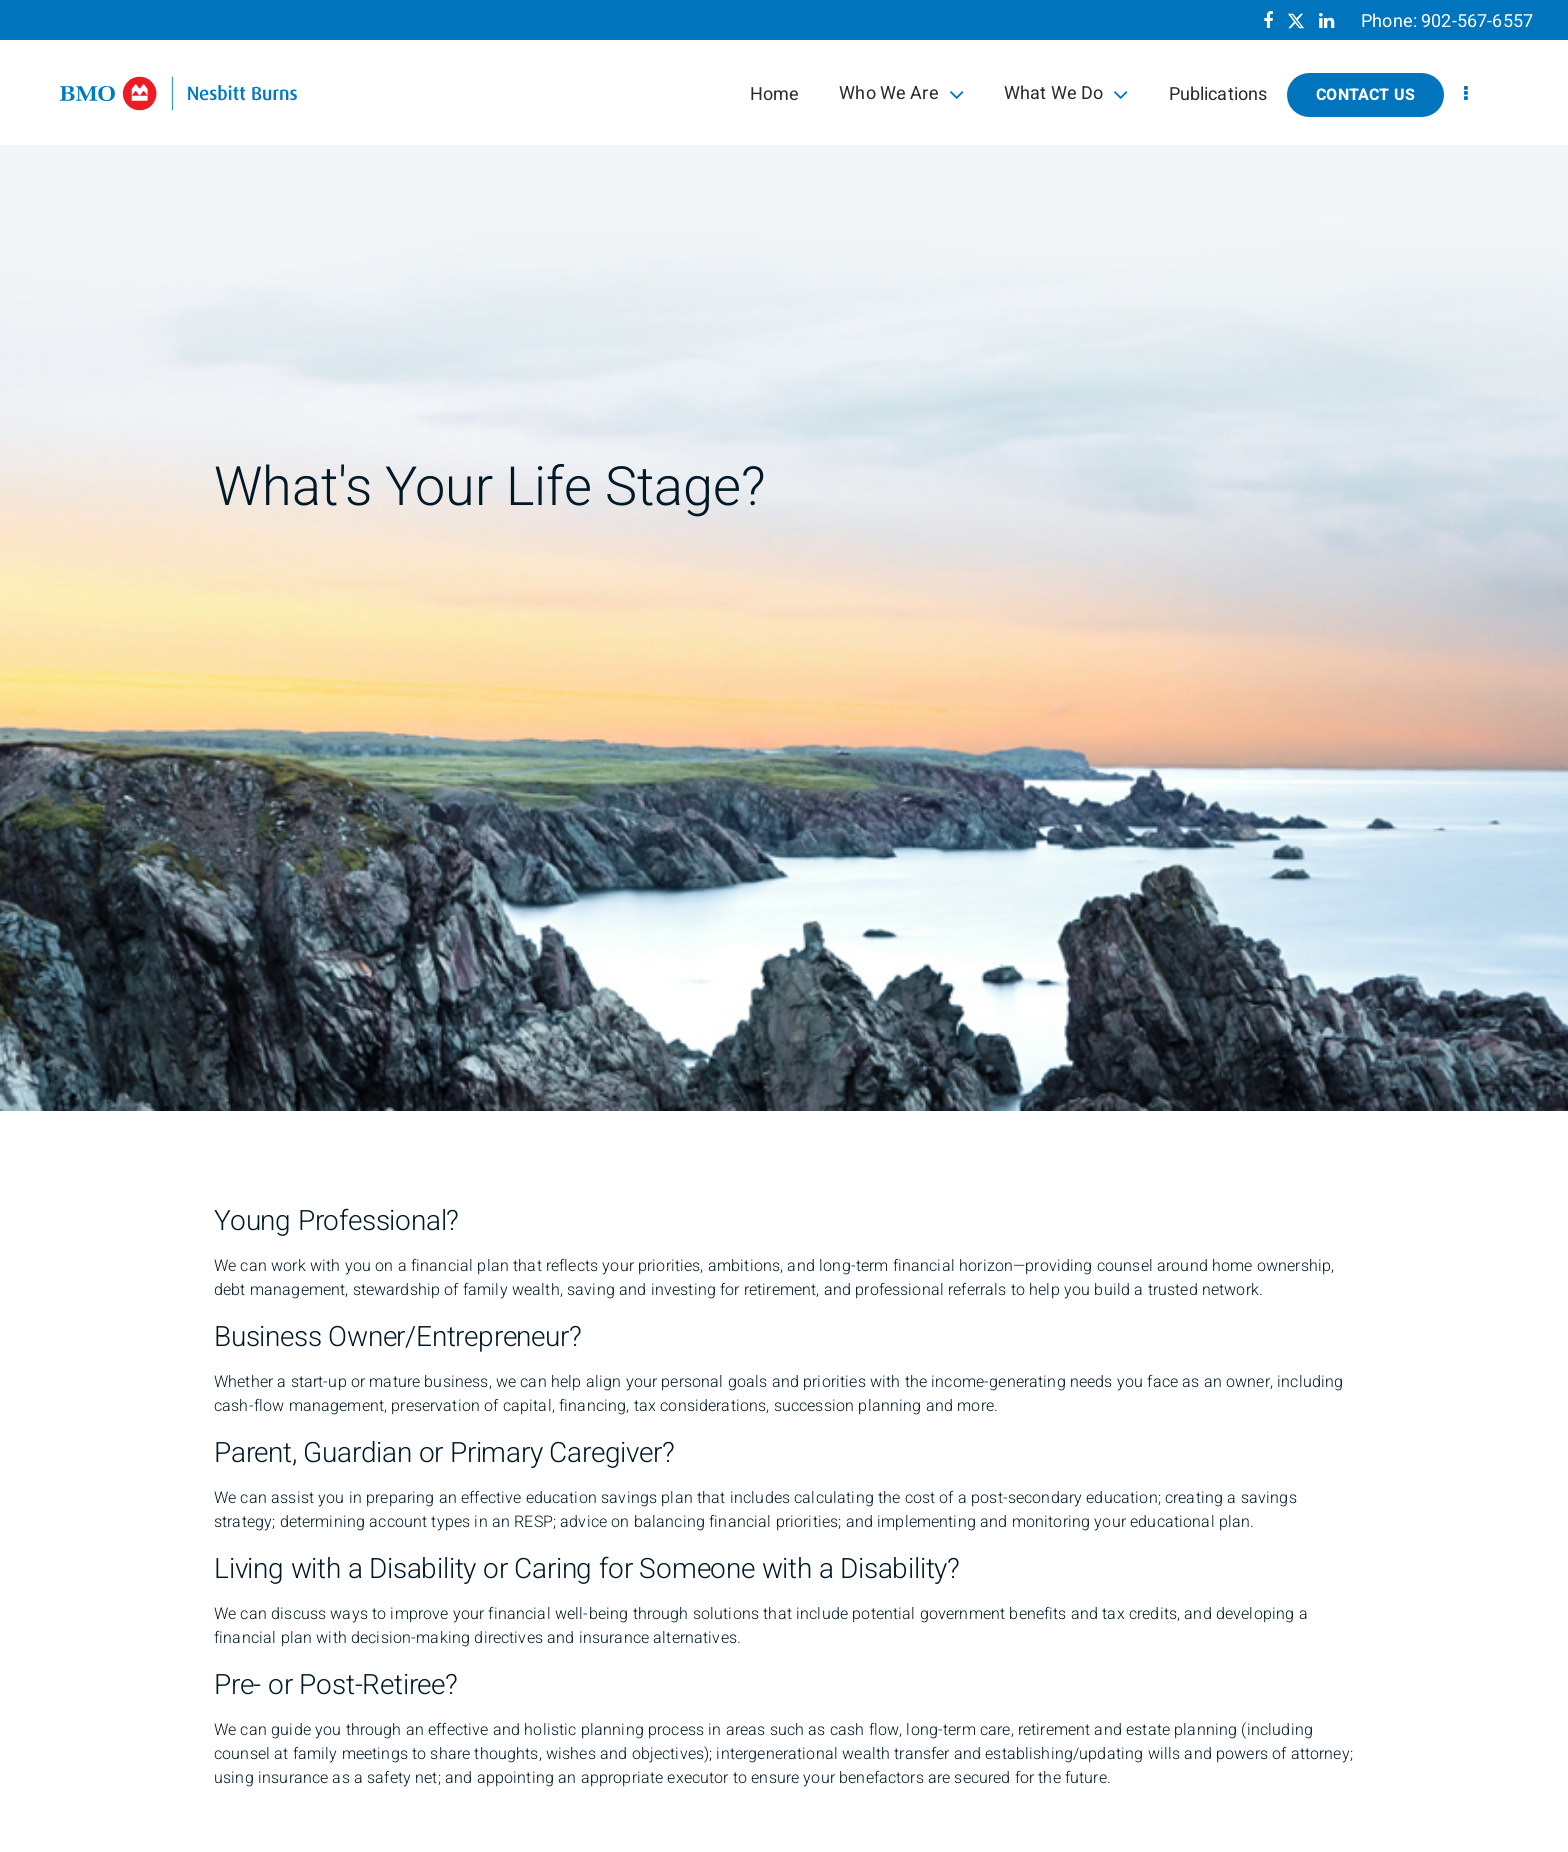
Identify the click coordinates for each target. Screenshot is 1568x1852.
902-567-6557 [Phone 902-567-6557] (1477, 21)
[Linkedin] (1326, 21)
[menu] (1466, 94)
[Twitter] (1296, 21)
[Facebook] (1268, 21)
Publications (1218, 94)
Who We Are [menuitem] (901, 93)
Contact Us (1365, 95)
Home (775, 94)
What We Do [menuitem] (1066, 93)
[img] (784, 555)
